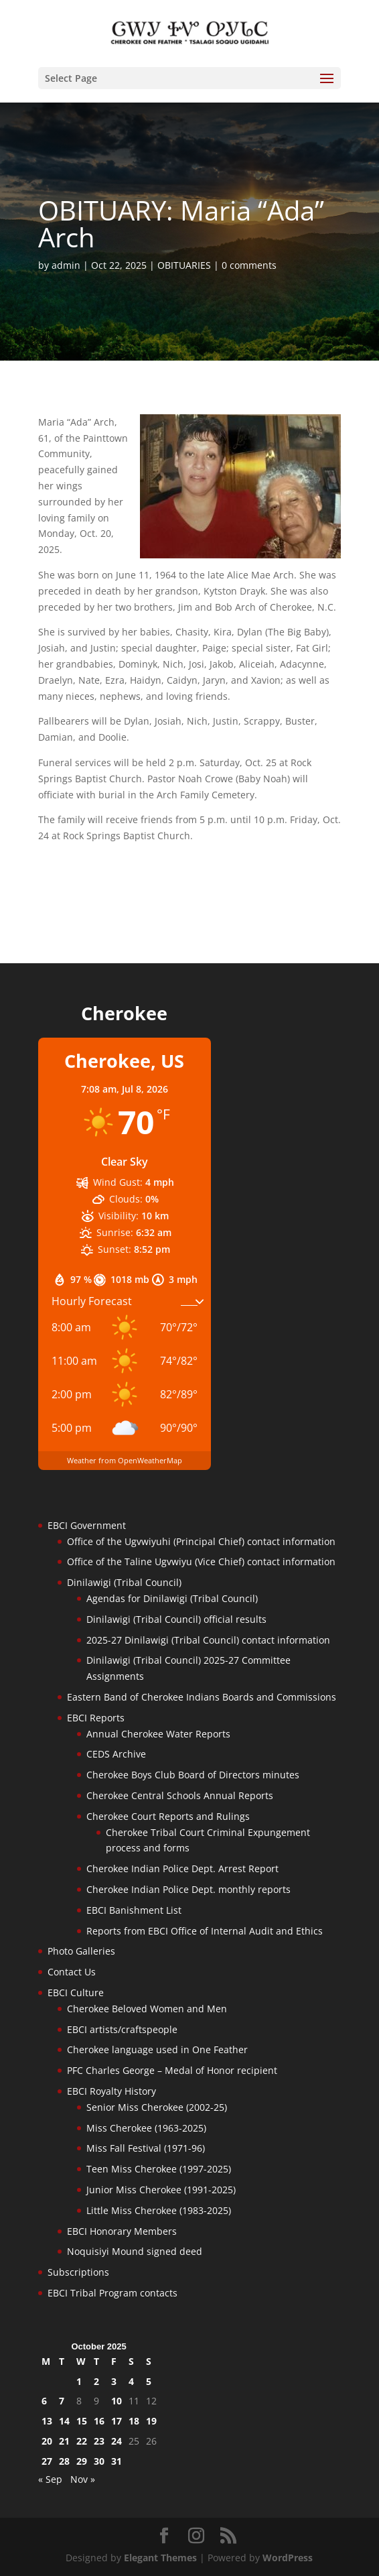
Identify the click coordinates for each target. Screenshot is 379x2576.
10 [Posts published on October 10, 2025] (116, 2400)
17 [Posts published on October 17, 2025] (116, 2420)
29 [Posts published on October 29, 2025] (81, 2461)
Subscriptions (78, 2272)
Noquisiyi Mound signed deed (134, 2251)
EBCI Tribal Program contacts (112, 2292)
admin (66, 265)
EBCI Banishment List (133, 1910)
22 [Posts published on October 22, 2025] (81, 2441)
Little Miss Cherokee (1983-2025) (158, 2210)
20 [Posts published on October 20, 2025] (47, 2441)
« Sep (50, 2479)
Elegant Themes (160, 2557)
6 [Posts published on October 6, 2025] (44, 2400)
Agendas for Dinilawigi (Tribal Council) (172, 1598)
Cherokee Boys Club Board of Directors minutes (192, 1774)
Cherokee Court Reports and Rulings (168, 1816)
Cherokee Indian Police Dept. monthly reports (188, 1889)
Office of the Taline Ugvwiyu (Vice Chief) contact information (201, 1561)
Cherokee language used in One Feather (157, 2049)
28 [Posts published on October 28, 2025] (64, 2461)
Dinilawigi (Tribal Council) (124, 1582)
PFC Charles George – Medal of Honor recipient (172, 2070)
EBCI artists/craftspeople (122, 2029)
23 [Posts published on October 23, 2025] (99, 2441)
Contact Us (72, 1971)
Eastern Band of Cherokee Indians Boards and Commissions (201, 1697)
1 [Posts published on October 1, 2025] (79, 2381)
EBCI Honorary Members (122, 2231)
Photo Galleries (81, 1951)
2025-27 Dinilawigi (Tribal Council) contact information (208, 1640)
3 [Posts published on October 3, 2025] (114, 2381)
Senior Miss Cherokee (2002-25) (156, 2107)
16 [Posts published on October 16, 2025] (99, 2420)
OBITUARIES (184, 265)
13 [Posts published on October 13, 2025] (47, 2420)
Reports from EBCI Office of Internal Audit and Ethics (204, 1930)
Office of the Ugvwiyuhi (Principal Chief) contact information (201, 1541)
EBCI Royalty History (111, 2091)
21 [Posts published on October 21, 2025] (64, 2441)
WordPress (287, 2557)
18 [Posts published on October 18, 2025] (134, 2420)
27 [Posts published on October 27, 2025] (47, 2461)
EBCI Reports (96, 1717)
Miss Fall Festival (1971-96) (145, 2148)
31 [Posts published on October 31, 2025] (116, 2461)
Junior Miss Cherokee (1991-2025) (161, 2189)
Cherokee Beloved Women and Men (147, 2008)
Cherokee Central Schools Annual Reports (179, 1795)
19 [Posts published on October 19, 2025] (151, 2420)
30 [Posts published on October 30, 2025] (99, 2461)
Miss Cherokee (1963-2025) (146, 2128)
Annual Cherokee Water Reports (158, 1733)
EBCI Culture (76, 1992)
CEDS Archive (116, 1753)
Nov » (82, 2479)
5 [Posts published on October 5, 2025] (148, 2381)
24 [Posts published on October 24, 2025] (116, 2441)
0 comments (249, 265)
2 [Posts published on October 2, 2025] (96, 2381)
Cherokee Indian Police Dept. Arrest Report (182, 1868)
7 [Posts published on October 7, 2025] (61, 2400)
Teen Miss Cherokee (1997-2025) (158, 2168)
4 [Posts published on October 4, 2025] (131, 2381)
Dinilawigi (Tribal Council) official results (176, 1619)
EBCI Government (87, 1525)
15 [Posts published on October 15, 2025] (81, 2420)
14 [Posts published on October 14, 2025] (64, 2420)
